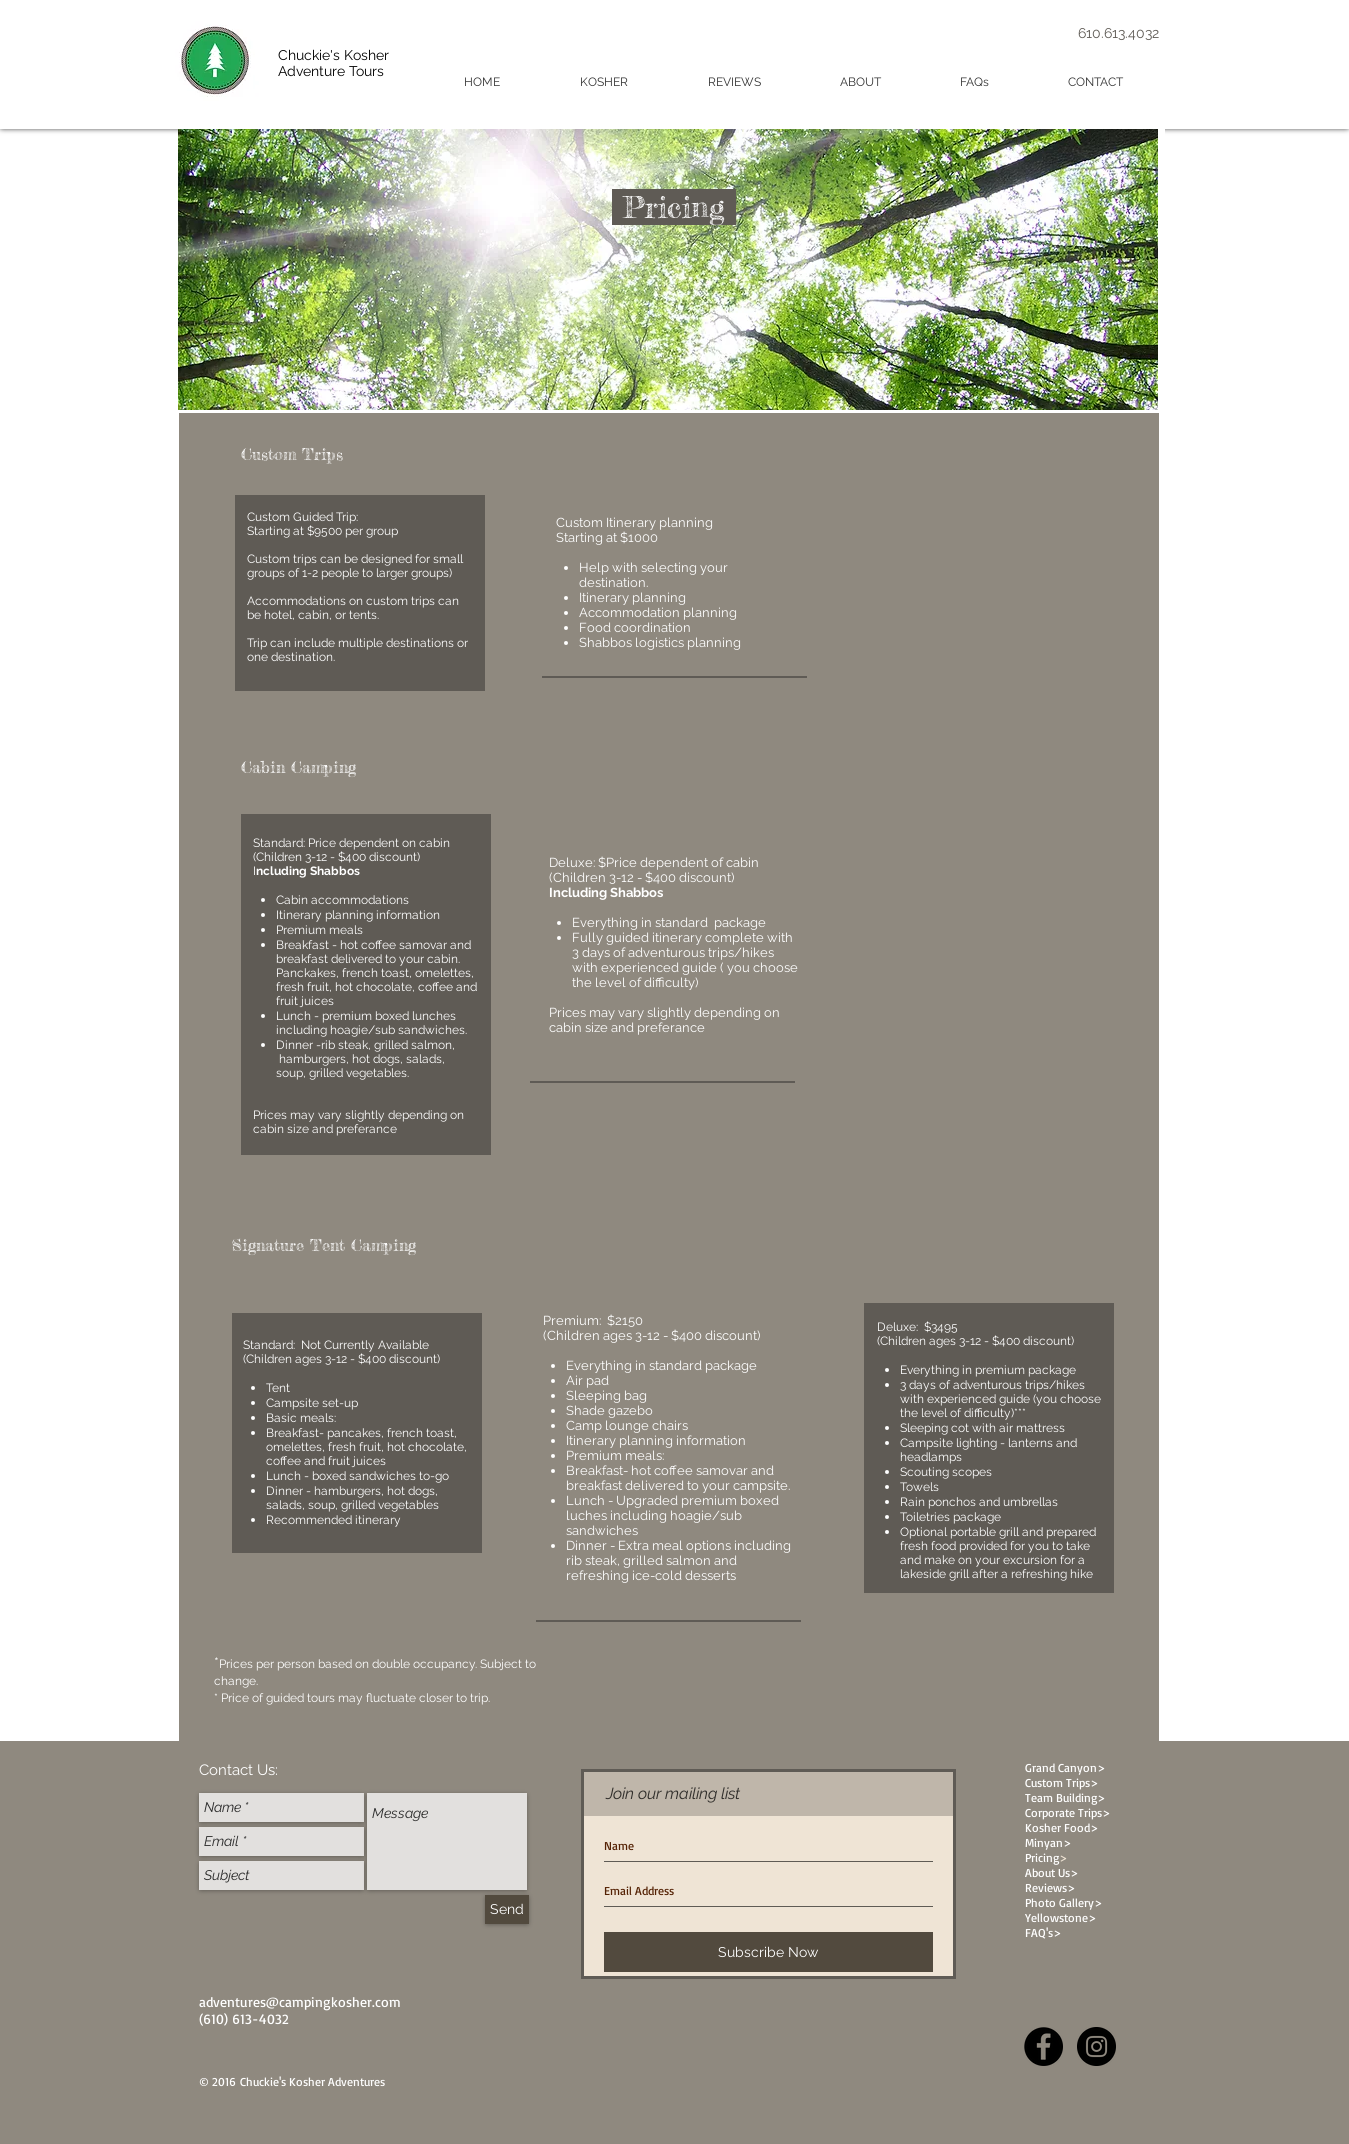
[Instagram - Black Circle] (1096, 2046)
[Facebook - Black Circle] (1043, 2046)
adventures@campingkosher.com (300, 2001)
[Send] (507, 1909)
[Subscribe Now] (768, 1952)
